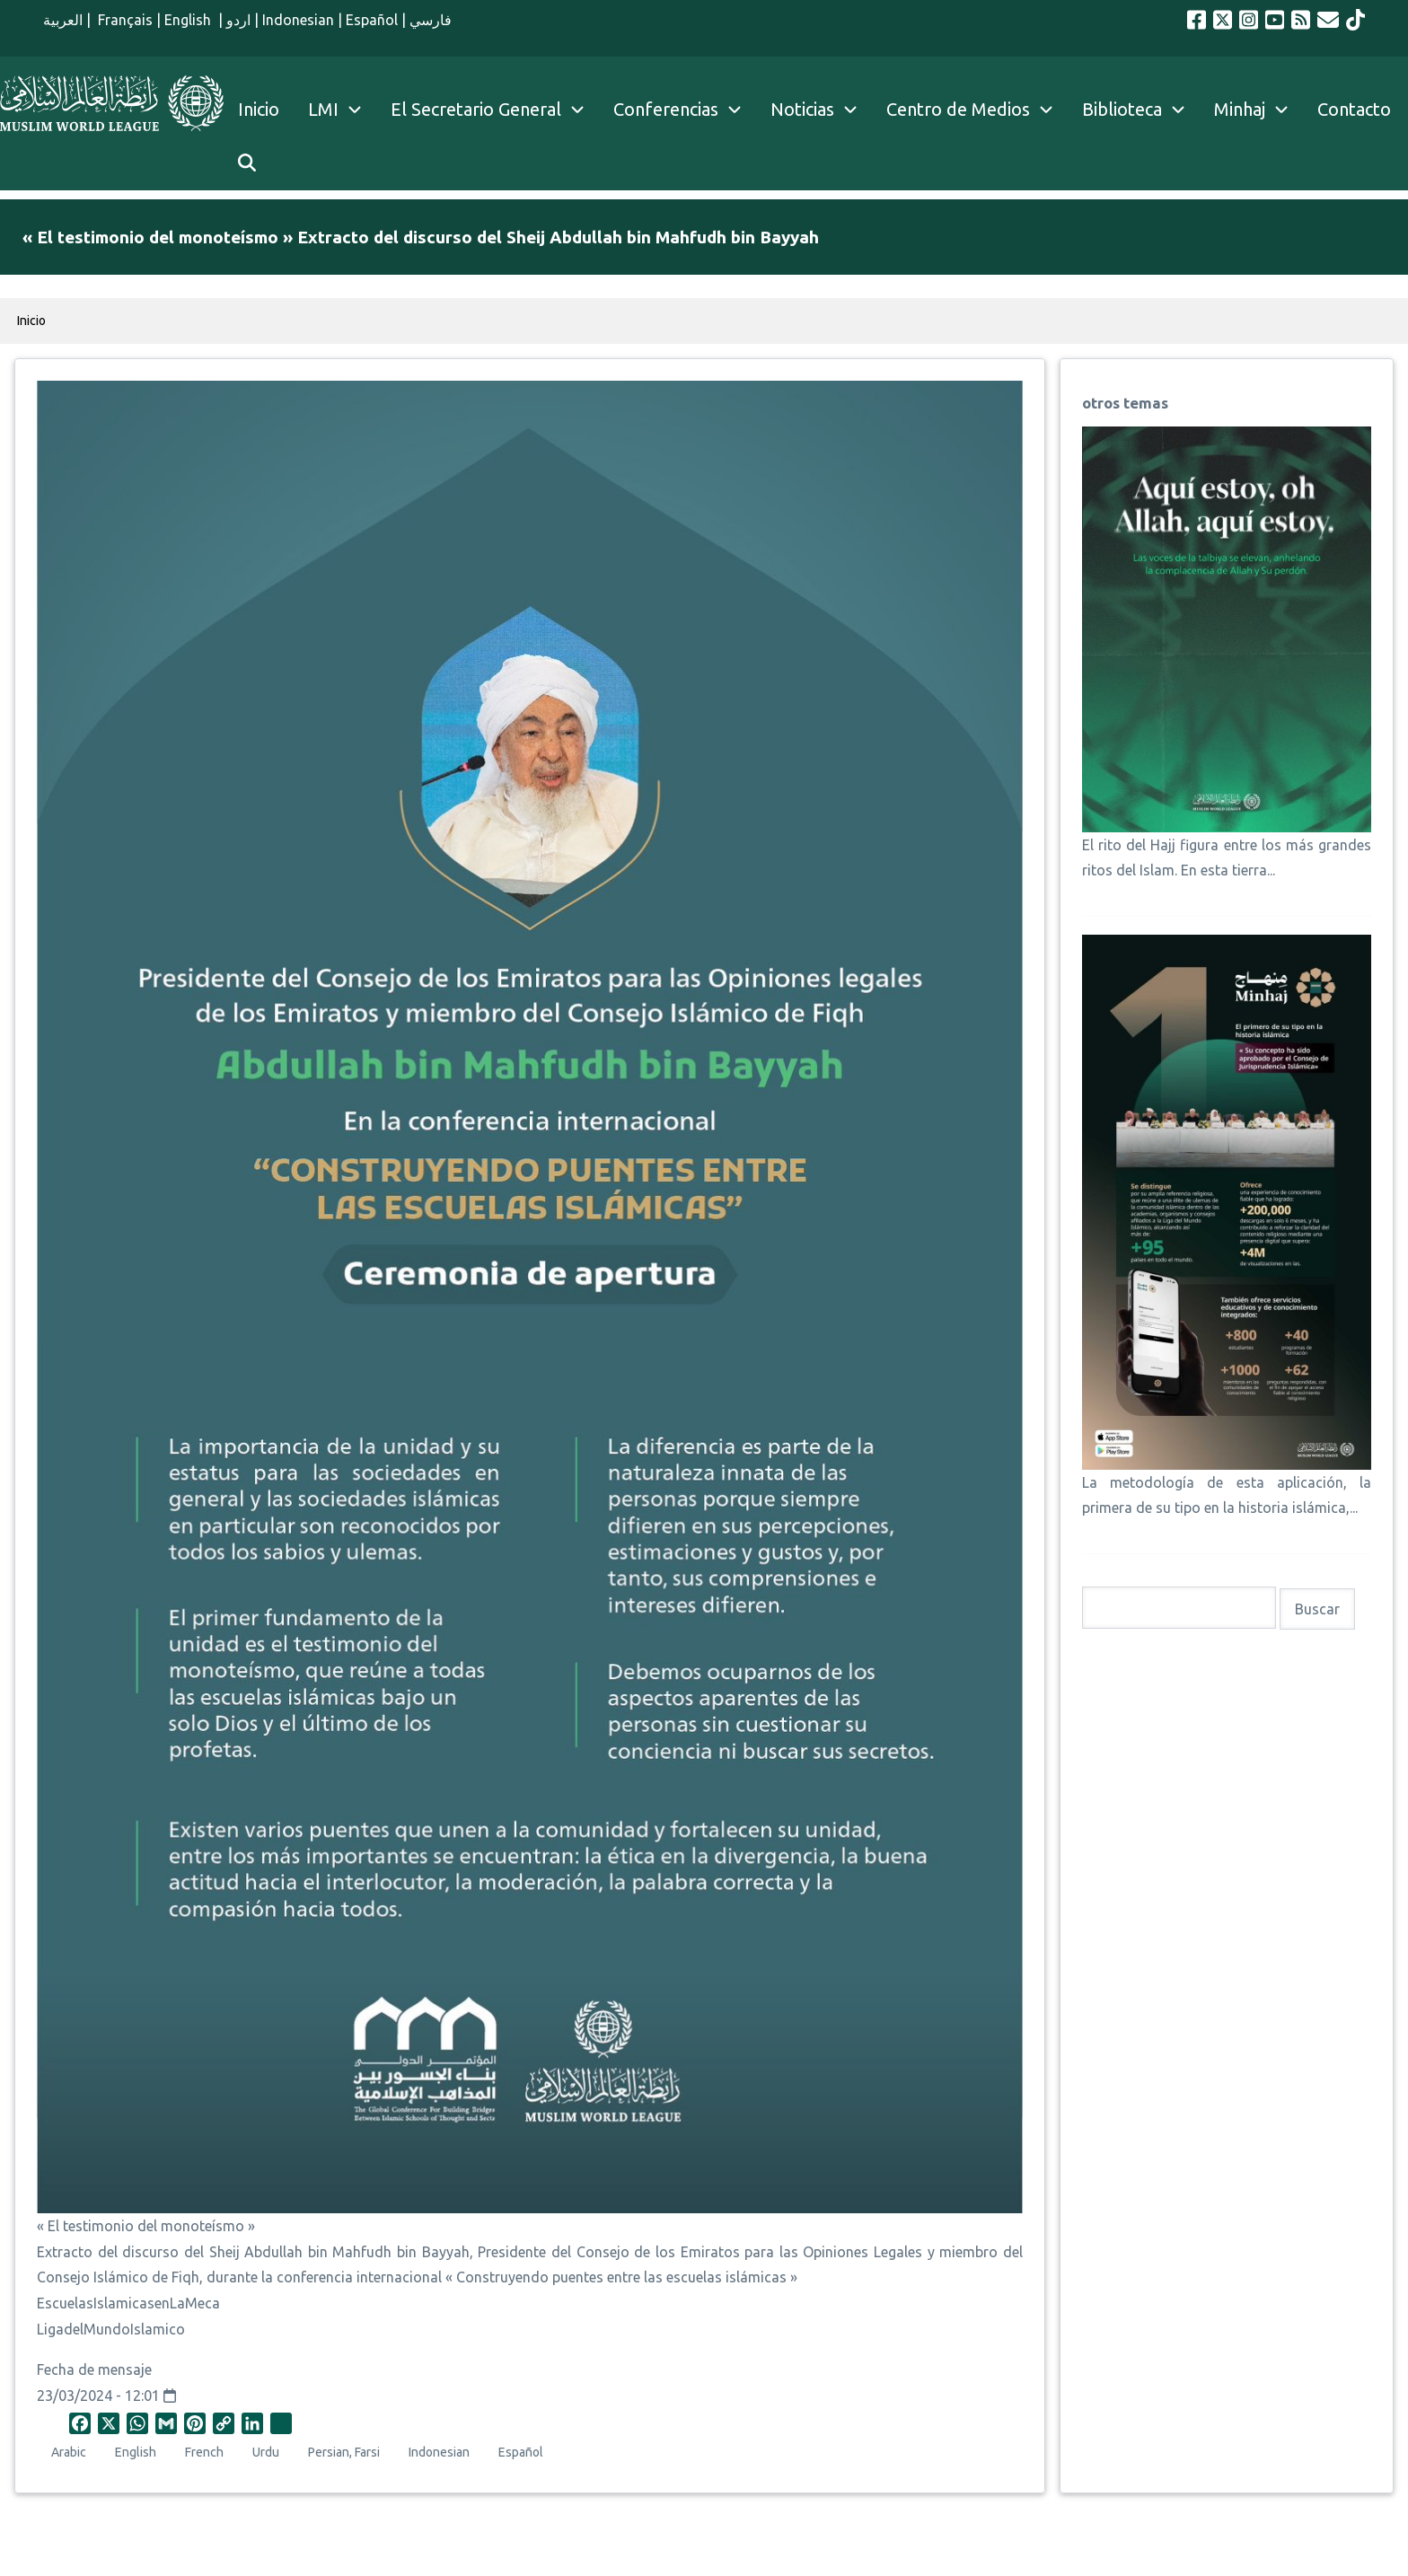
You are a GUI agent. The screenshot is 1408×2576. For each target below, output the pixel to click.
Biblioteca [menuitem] (1122, 109)
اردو (238, 20)
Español (372, 20)
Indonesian (298, 20)
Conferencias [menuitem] (665, 109)
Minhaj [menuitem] (1239, 109)
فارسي (430, 20)
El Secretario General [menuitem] (495, 109)
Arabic (68, 2452)
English (189, 20)
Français (123, 20)
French (204, 2452)
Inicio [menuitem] (258, 109)
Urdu (265, 2452)
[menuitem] (247, 163)
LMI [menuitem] (342, 109)
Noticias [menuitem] (802, 109)
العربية (63, 20)
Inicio (31, 320)
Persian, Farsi (344, 2452)
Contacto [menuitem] (1354, 109)
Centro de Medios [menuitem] (958, 109)
